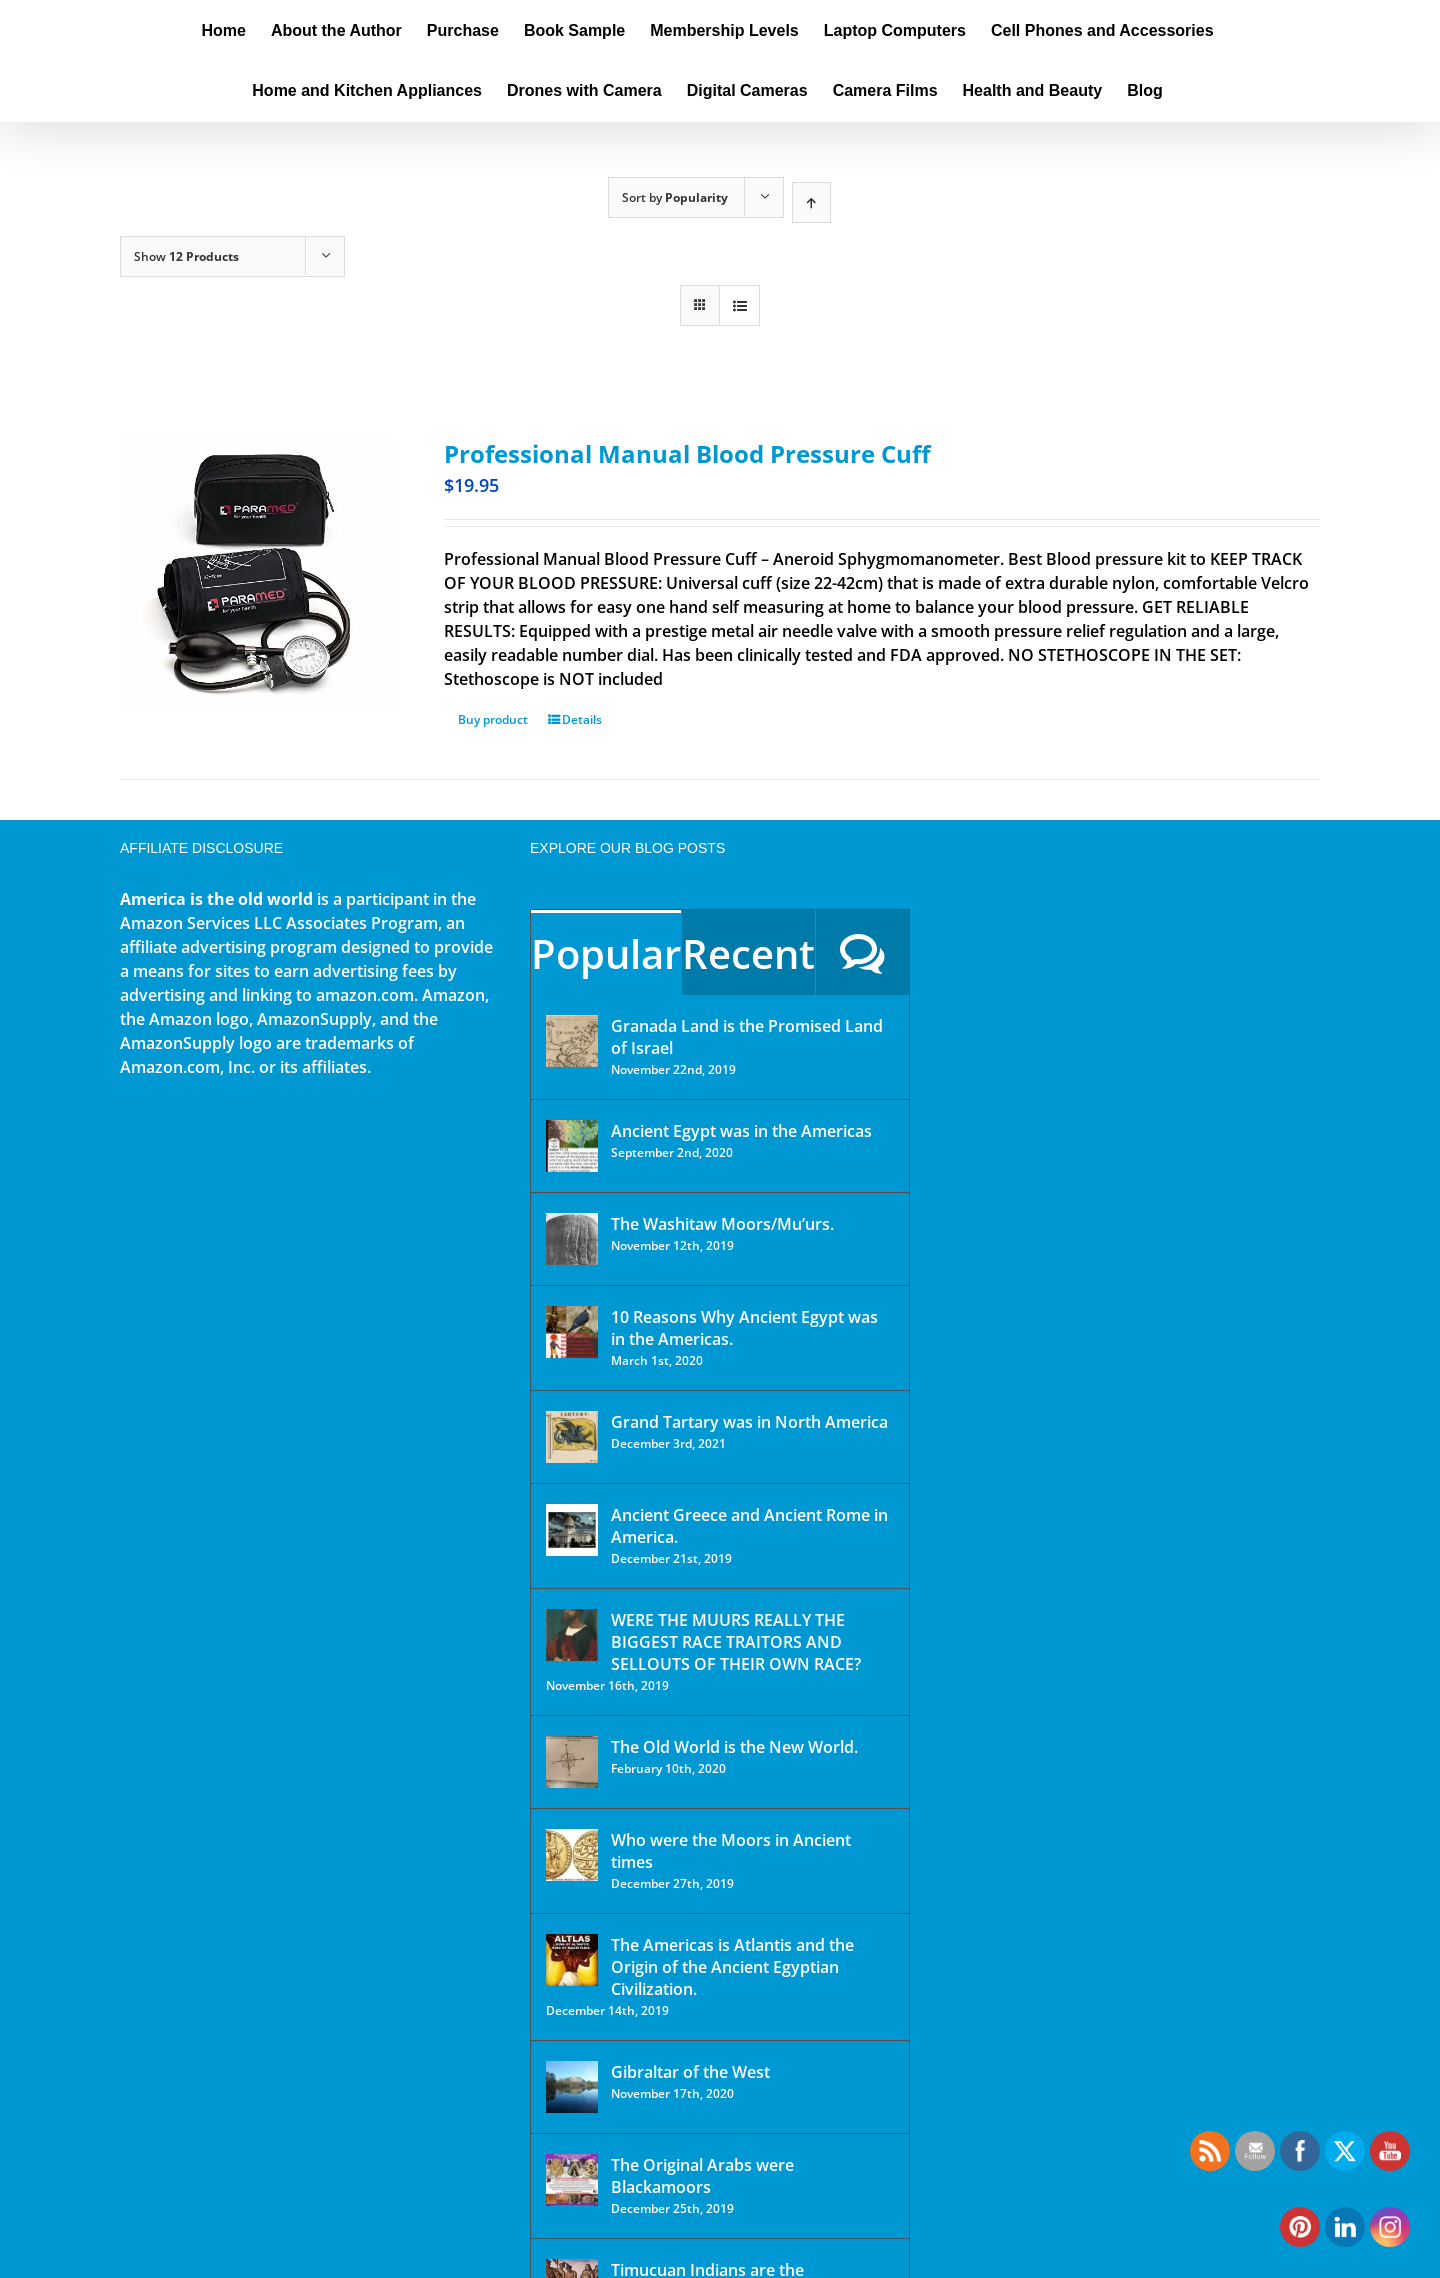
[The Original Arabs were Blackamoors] (572, 2180)
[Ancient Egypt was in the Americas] (572, 1146)
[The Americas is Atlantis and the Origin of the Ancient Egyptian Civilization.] (572, 1960)
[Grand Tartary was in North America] (572, 1437)
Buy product (493, 719)
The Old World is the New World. (734, 1747)
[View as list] (739, 305)
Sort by (675, 197)
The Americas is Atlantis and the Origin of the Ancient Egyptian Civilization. (732, 1967)
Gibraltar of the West (690, 2072)
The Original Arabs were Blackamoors (702, 2176)
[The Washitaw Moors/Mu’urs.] (572, 1239)
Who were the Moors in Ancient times (731, 1851)
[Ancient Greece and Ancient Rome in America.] (572, 1530)
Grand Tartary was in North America (749, 1422)
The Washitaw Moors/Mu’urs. (722, 1224)
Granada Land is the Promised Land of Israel (747, 1037)
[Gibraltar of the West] (572, 2087)
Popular (606, 953)
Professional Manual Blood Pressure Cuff (687, 453)
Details (582, 719)
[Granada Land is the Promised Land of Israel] (572, 1041)
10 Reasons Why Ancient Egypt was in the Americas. (744, 1328)
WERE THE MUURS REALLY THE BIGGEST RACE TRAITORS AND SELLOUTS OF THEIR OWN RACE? (736, 1642)
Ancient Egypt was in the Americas (741, 1131)
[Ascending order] (811, 202)
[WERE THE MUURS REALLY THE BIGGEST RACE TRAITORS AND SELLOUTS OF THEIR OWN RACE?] (572, 1635)
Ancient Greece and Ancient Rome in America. (749, 1526)
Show (186, 256)
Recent (748, 953)
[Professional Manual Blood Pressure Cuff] (258, 574)
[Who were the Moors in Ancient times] (572, 1855)
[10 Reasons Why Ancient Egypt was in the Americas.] (572, 1332)
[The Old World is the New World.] (572, 1762)
